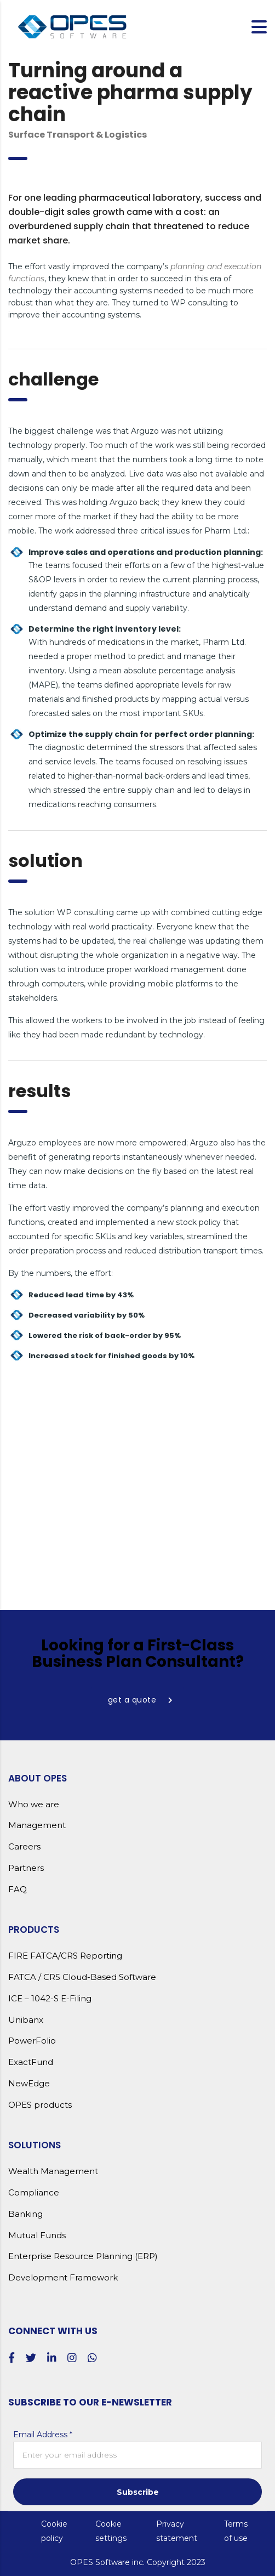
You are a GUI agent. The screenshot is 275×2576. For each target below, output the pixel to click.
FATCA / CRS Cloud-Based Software (82, 1977)
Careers (24, 1847)
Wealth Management (53, 2171)
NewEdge (29, 2084)
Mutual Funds (37, 2235)
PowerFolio (32, 2041)
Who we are (33, 1804)
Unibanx (25, 2020)
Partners (26, 1868)
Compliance (33, 2193)
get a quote (140, 1699)
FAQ (17, 1889)
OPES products (40, 2105)
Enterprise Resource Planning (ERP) (83, 2256)
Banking (25, 2214)
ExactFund (30, 2062)
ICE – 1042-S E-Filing (49, 1999)
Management (37, 1825)
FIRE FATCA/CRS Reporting (65, 1956)
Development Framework (63, 2278)
